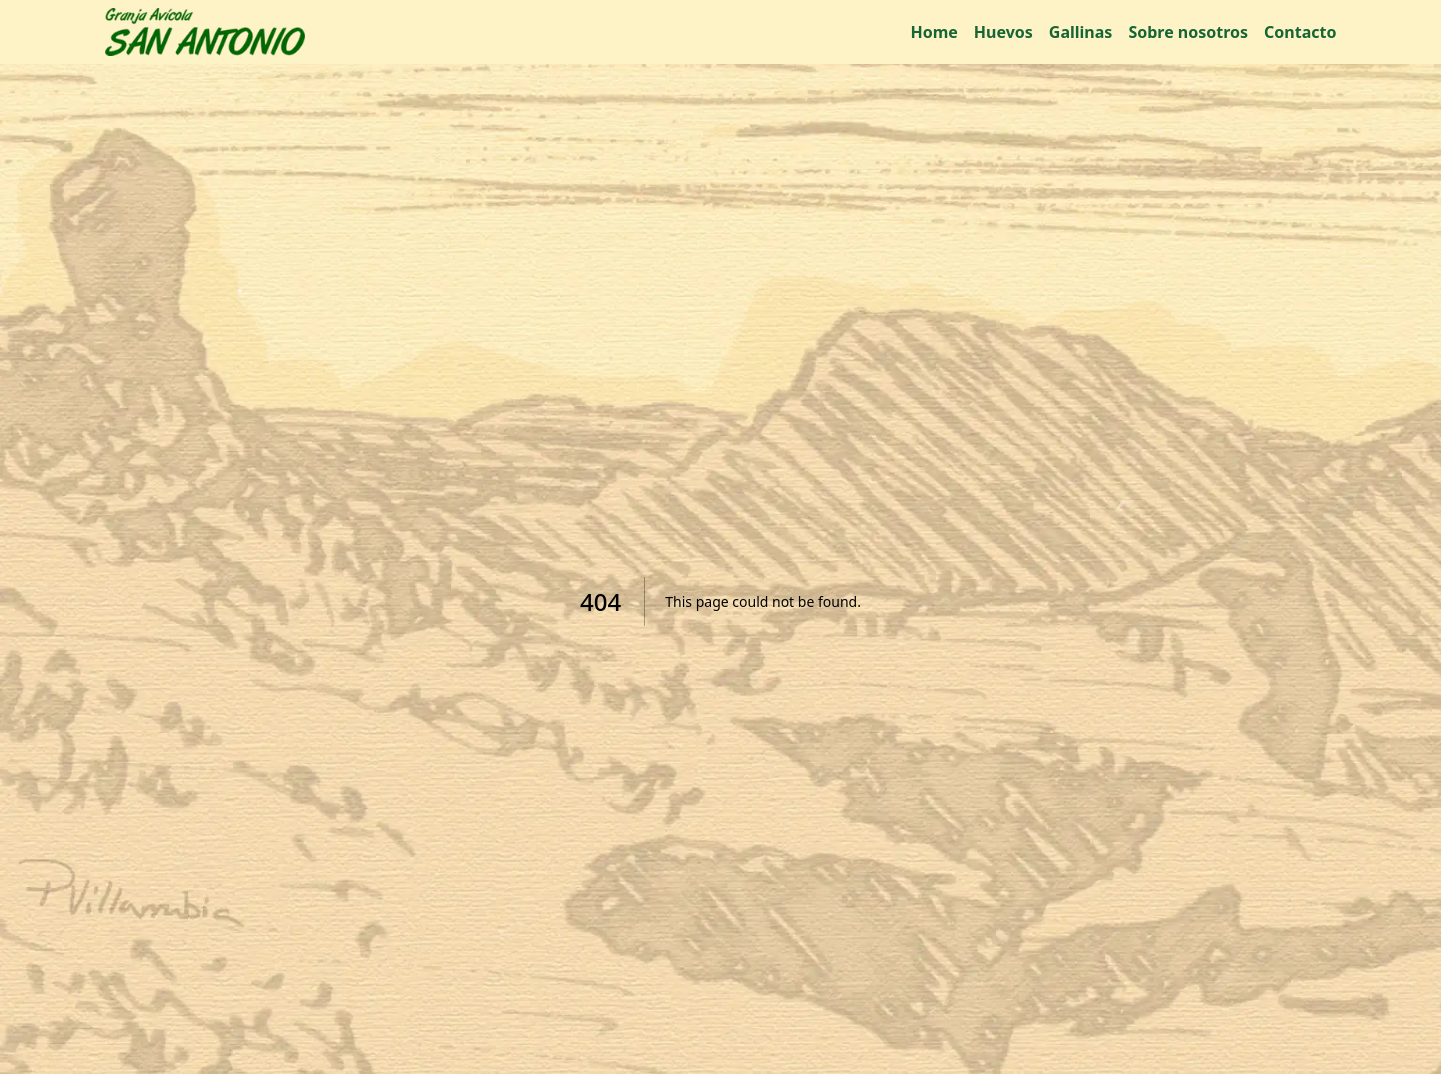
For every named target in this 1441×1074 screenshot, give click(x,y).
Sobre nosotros (1188, 32)
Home (933, 32)
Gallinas (1081, 32)
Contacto (1300, 32)
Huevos (1003, 32)
